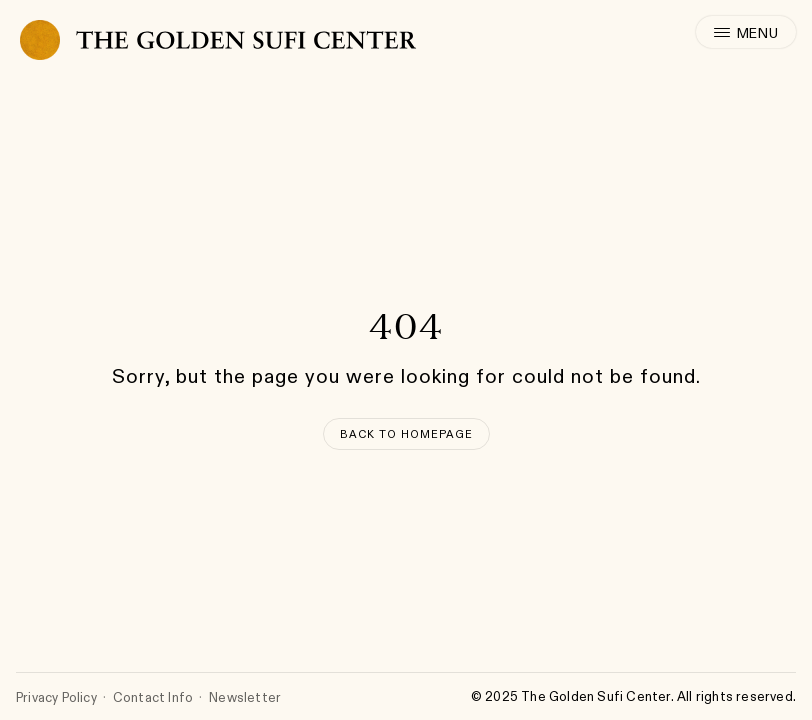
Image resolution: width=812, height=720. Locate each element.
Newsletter (245, 697)
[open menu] (746, 32)
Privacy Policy (56, 697)
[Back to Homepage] (406, 434)
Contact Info (153, 697)
